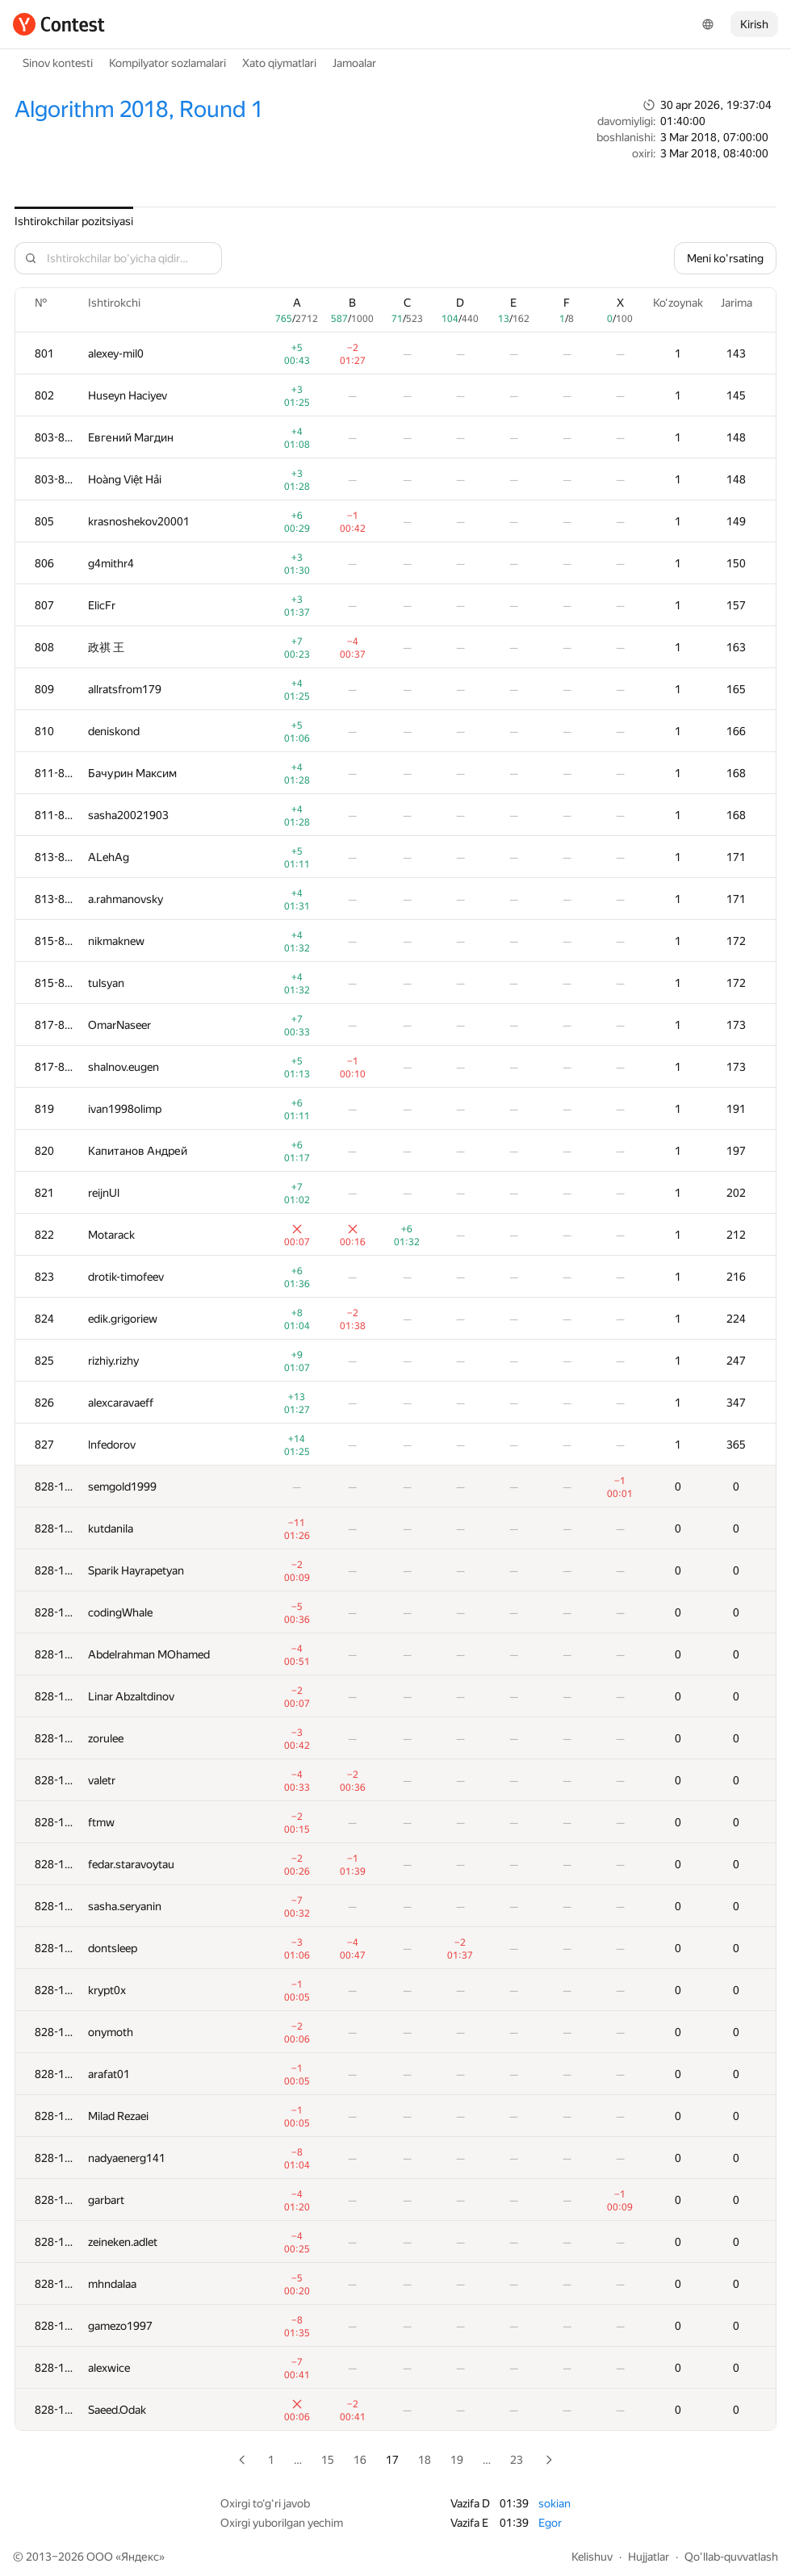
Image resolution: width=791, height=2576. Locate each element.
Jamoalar (354, 62)
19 (456, 2459)
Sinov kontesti (58, 62)
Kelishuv (592, 2556)
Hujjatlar (648, 2556)
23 (516, 2459)
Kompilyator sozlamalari (167, 62)
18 (424, 2459)
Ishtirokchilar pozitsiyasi (74, 221)
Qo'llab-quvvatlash (731, 2556)
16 (360, 2459)
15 (327, 2459)
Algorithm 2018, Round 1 (139, 109)
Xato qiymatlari (279, 62)
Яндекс (140, 2556)
